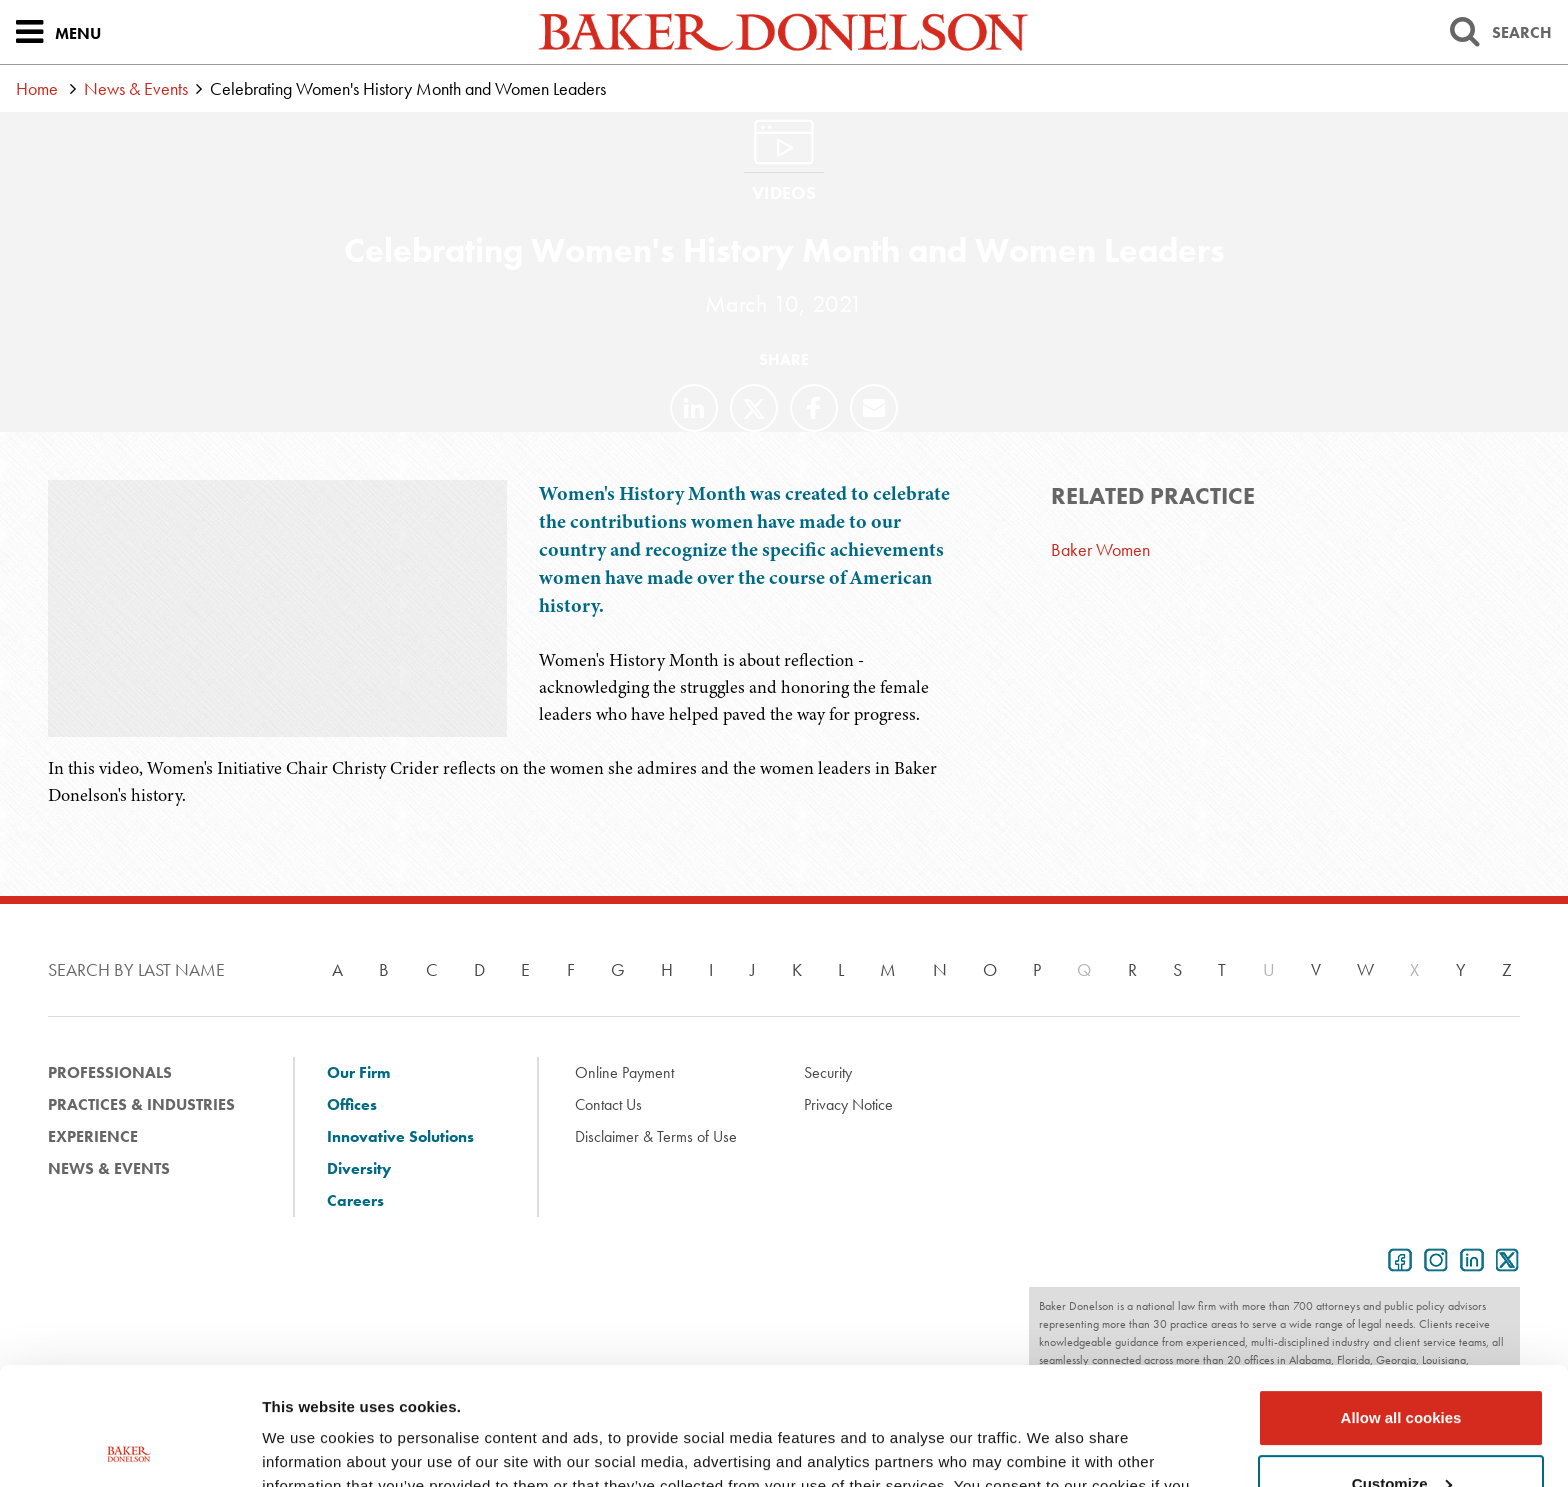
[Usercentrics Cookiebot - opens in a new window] (129, 1448)
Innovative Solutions (400, 1136)
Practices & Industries (141, 1104)
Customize (1402, 1365)
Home (37, 88)
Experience (93, 1136)
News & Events (136, 88)
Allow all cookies (1401, 1300)
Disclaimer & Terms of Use (656, 1136)
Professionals (110, 1072)
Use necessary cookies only (1401, 1431)
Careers (355, 1200)
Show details (308, 1447)
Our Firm (358, 1072)
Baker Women (1100, 549)
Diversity (359, 1168)
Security (828, 1072)
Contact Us (608, 1104)
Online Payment (624, 1072)
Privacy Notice (848, 1104)
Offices (352, 1104)
